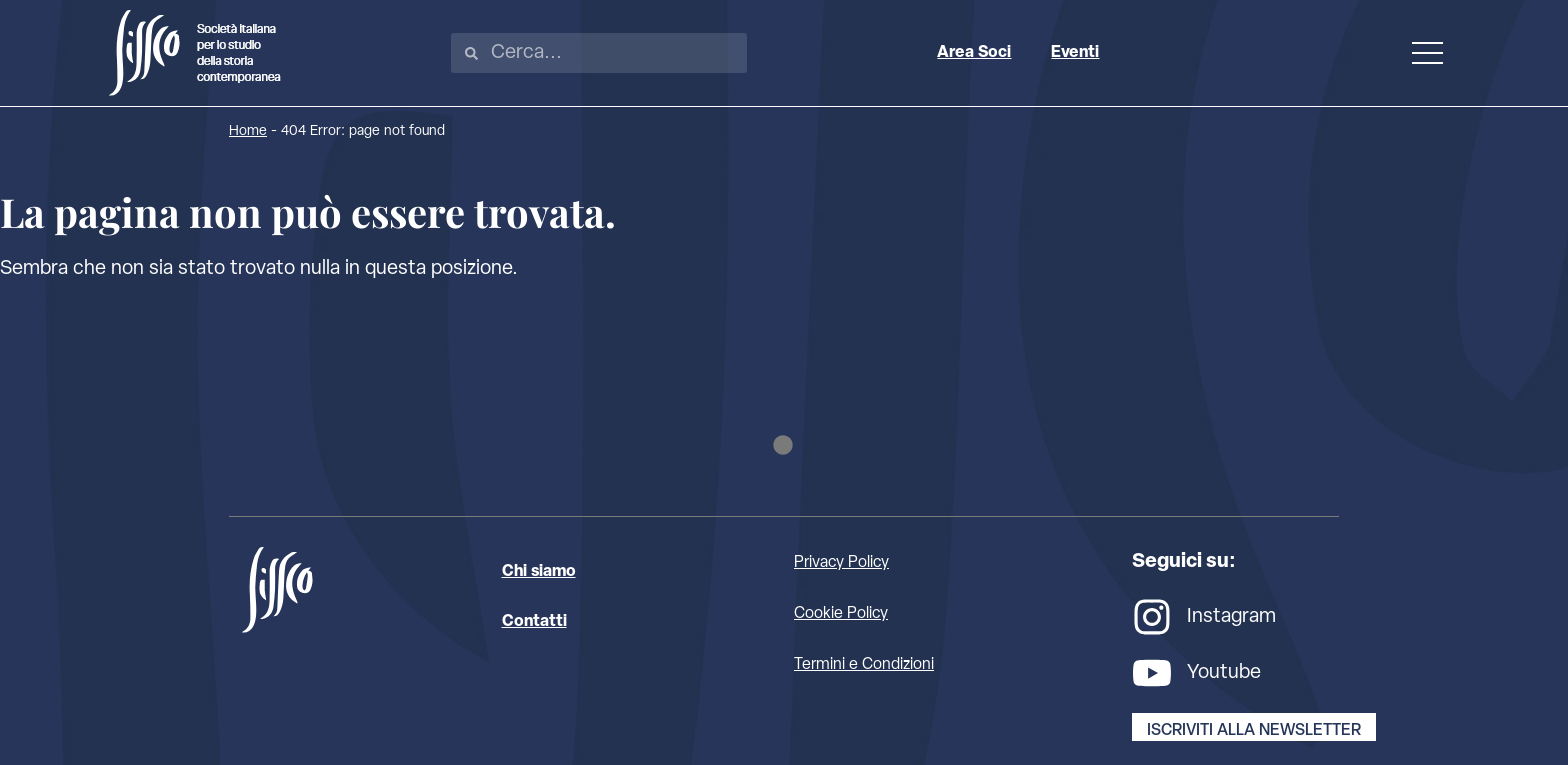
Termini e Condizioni (864, 665)
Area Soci (974, 53)
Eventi (1075, 53)
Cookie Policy (841, 614)
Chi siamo (539, 572)
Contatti (534, 622)
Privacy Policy (841, 563)
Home (248, 131)
